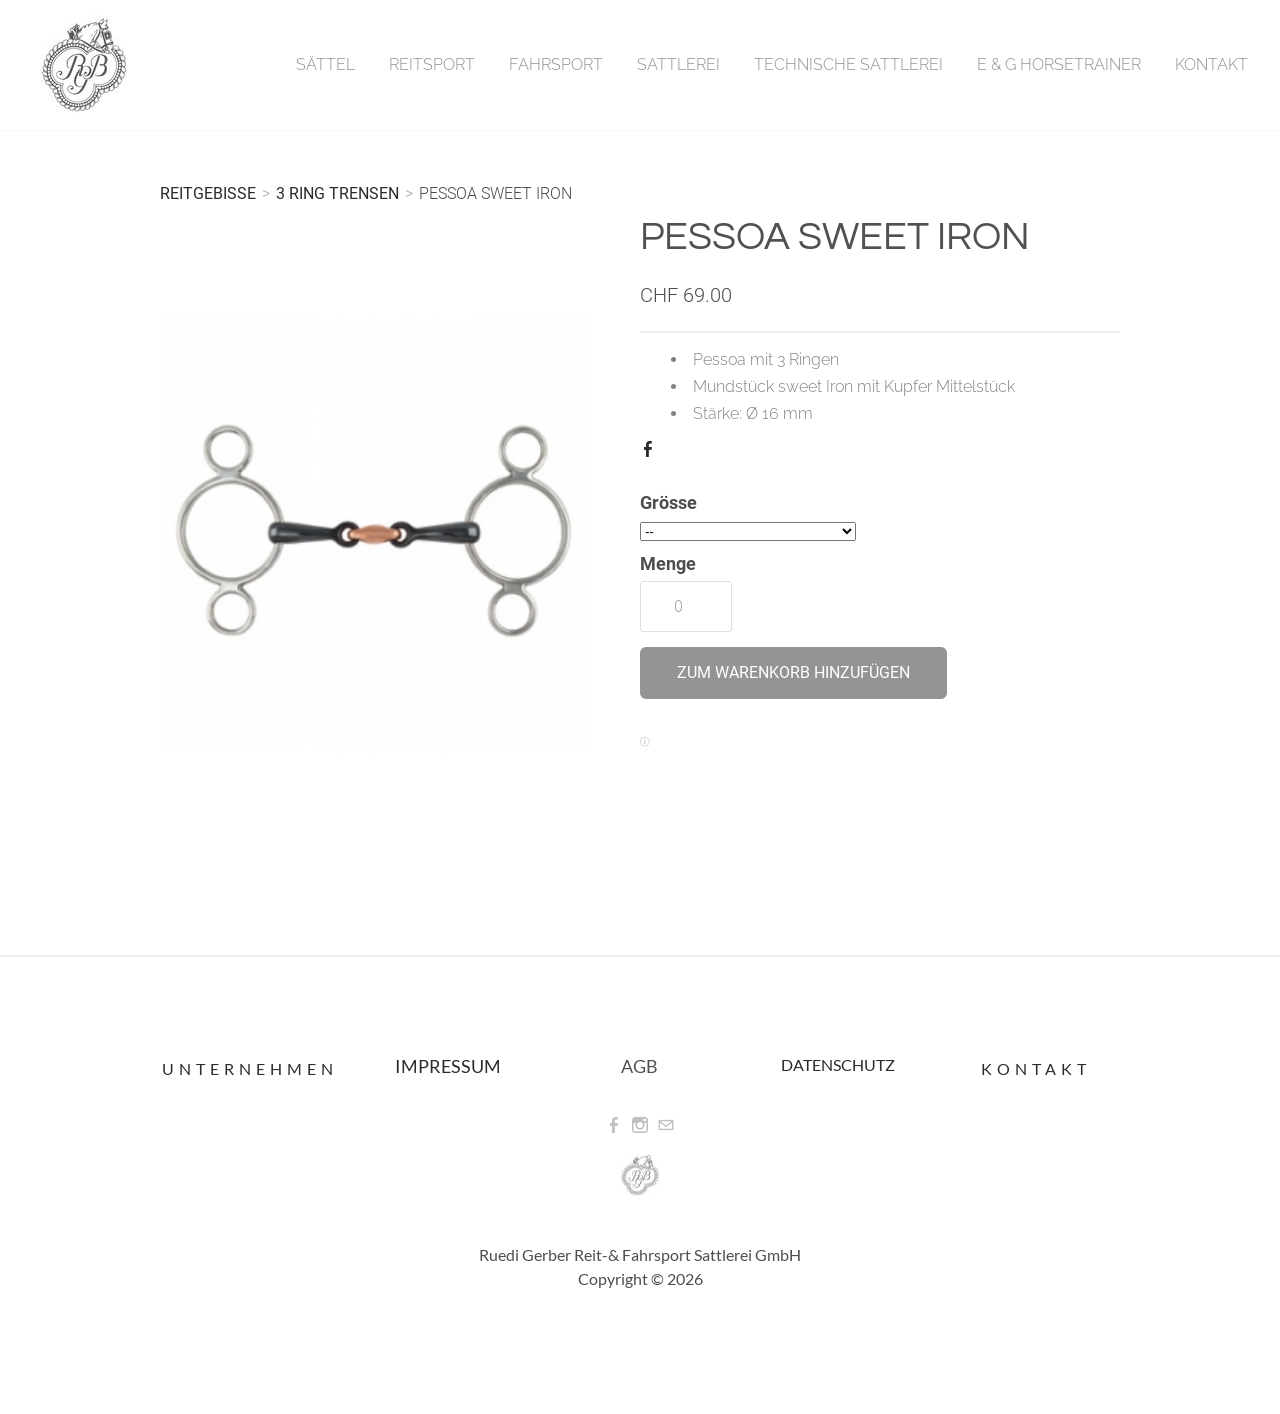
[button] (793, 673)
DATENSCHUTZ (838, 1064)
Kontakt (1211, 64)
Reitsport (432, 64)
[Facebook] (614, 1125)
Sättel (325, 64)
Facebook (652, 453)
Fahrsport (556, 64)
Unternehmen (250, 1068)
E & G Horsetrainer (1059, 64)
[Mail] (666, 1125)
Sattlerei (678, 64)
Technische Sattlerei (848, 64)
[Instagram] (640, 1125)
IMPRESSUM (448, 1066)
